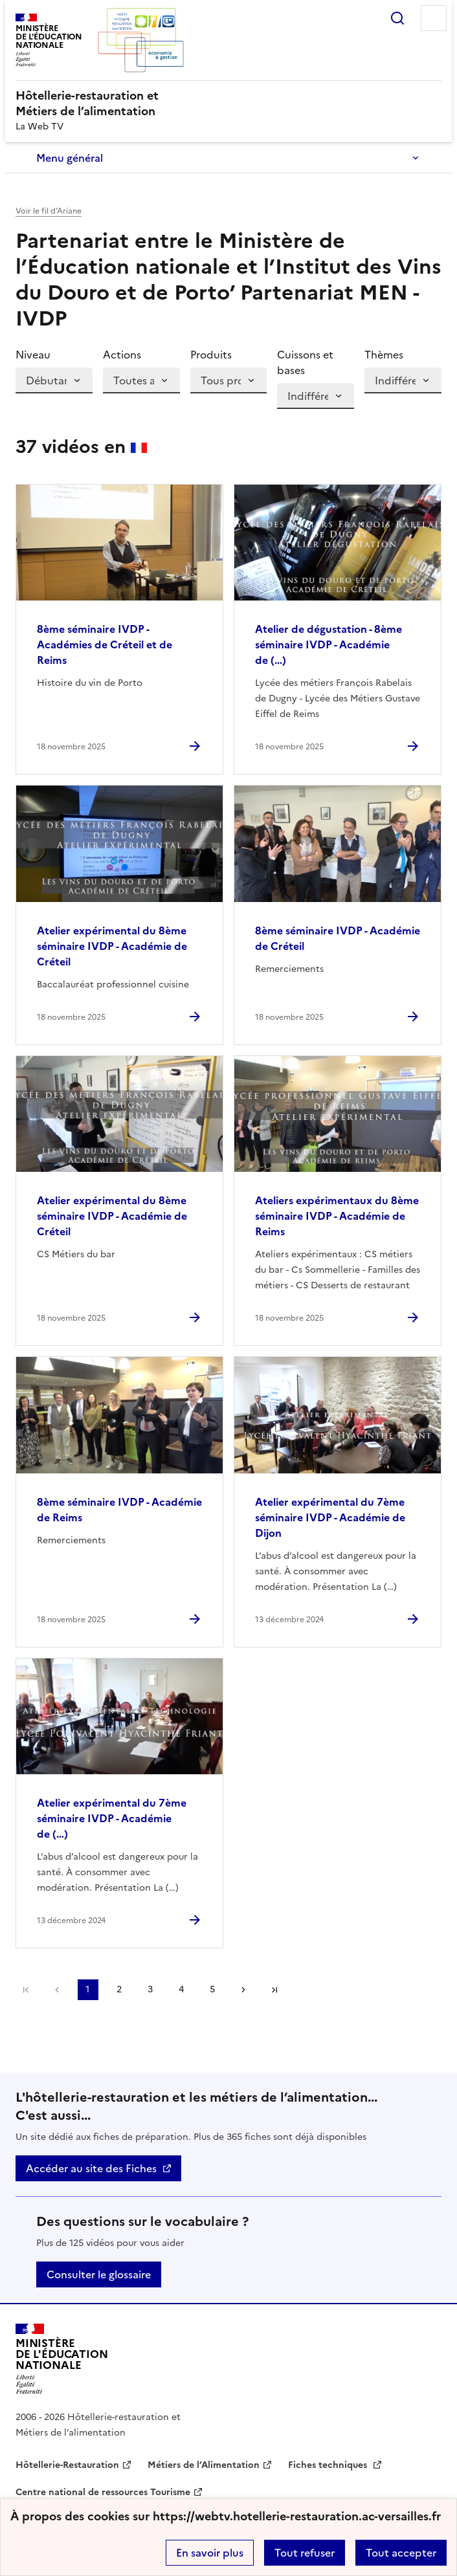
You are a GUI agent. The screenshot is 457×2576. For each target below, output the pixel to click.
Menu (434, 18)
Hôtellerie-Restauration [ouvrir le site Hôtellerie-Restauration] (67, 2465)
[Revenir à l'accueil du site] (62, 2359)
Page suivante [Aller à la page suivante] (243, 1989)
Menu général (69, 158)
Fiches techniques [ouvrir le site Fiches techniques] (329, 2465)
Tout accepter (401, 2552)
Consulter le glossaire (99, 2274)
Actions (122, 354)
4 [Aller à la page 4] (181, 1989)
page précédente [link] (57, 1989)
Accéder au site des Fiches (91, 2168)
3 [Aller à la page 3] (150, 1989)
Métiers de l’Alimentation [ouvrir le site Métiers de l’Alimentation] (204, 2465)
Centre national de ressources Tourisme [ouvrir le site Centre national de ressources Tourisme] (103, 2492)
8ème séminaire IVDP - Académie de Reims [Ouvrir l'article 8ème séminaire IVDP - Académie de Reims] (119, 1509)
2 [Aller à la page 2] (119, 1989)
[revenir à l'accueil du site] (228, 103)
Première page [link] (26, 1989)
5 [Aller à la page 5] (212, 1989)
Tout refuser (304, 2552)
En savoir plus (209, 2552)
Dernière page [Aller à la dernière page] (274, 1989)
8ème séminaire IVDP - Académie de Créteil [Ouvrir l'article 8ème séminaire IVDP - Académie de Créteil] (337, 938)
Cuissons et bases (305, 362)
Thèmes (383, 354)
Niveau (33, 354)
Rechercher (397, 18)
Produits (211, 354)
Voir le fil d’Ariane (49, 211)
